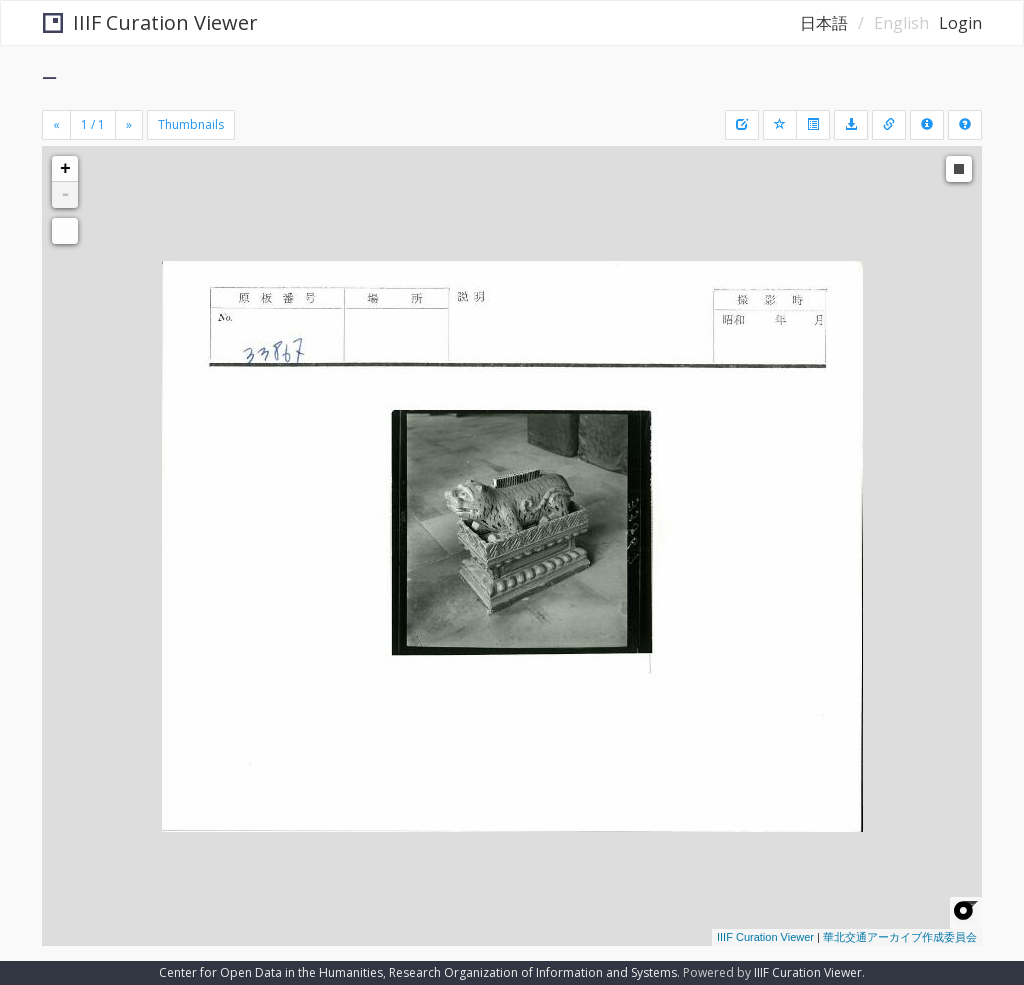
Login (960, 23)
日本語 (824, 23)
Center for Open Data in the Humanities (271, 972)
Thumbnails (191, 124)
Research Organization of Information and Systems (533, 972)
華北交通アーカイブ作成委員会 (900, 937)
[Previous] (56, 125)
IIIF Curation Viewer (150, 22)
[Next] (129, 125)
